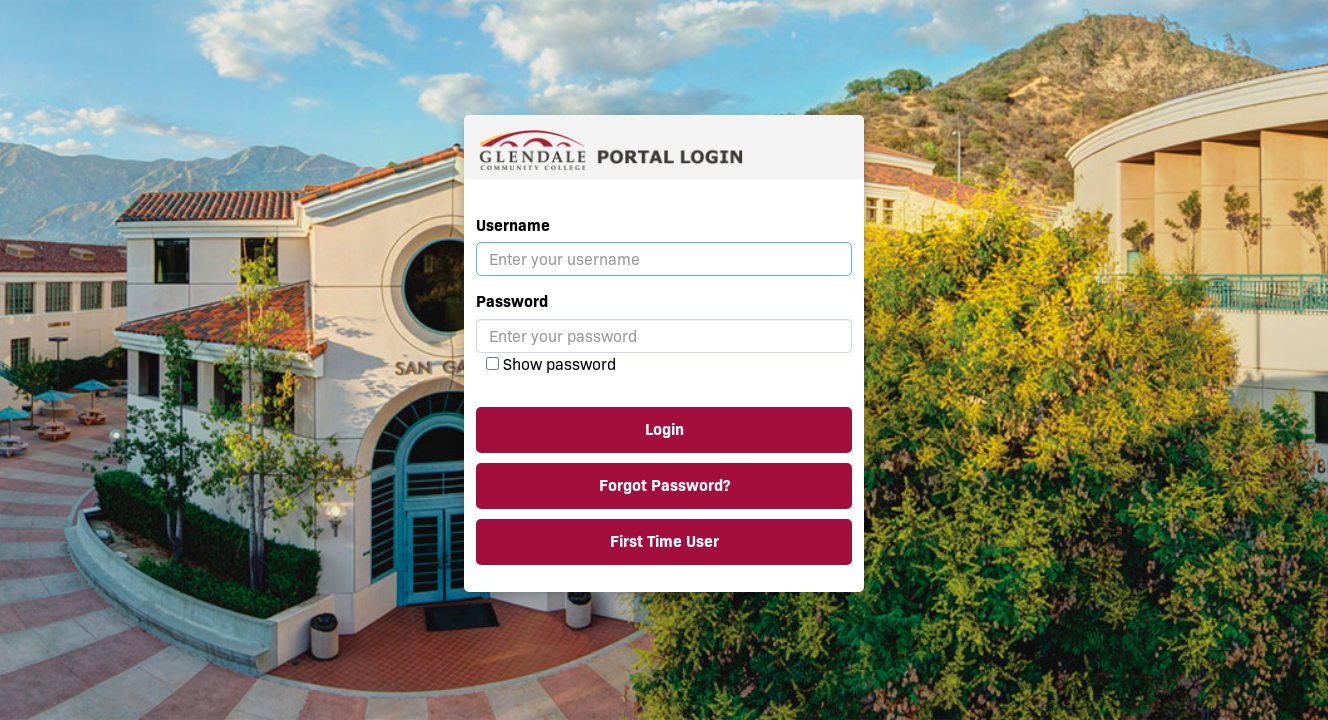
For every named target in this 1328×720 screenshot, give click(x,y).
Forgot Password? (664, 485)
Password (512, 301)
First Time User (664, 541)
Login (664, 429)
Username (513, 225)
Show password (559, 364)
